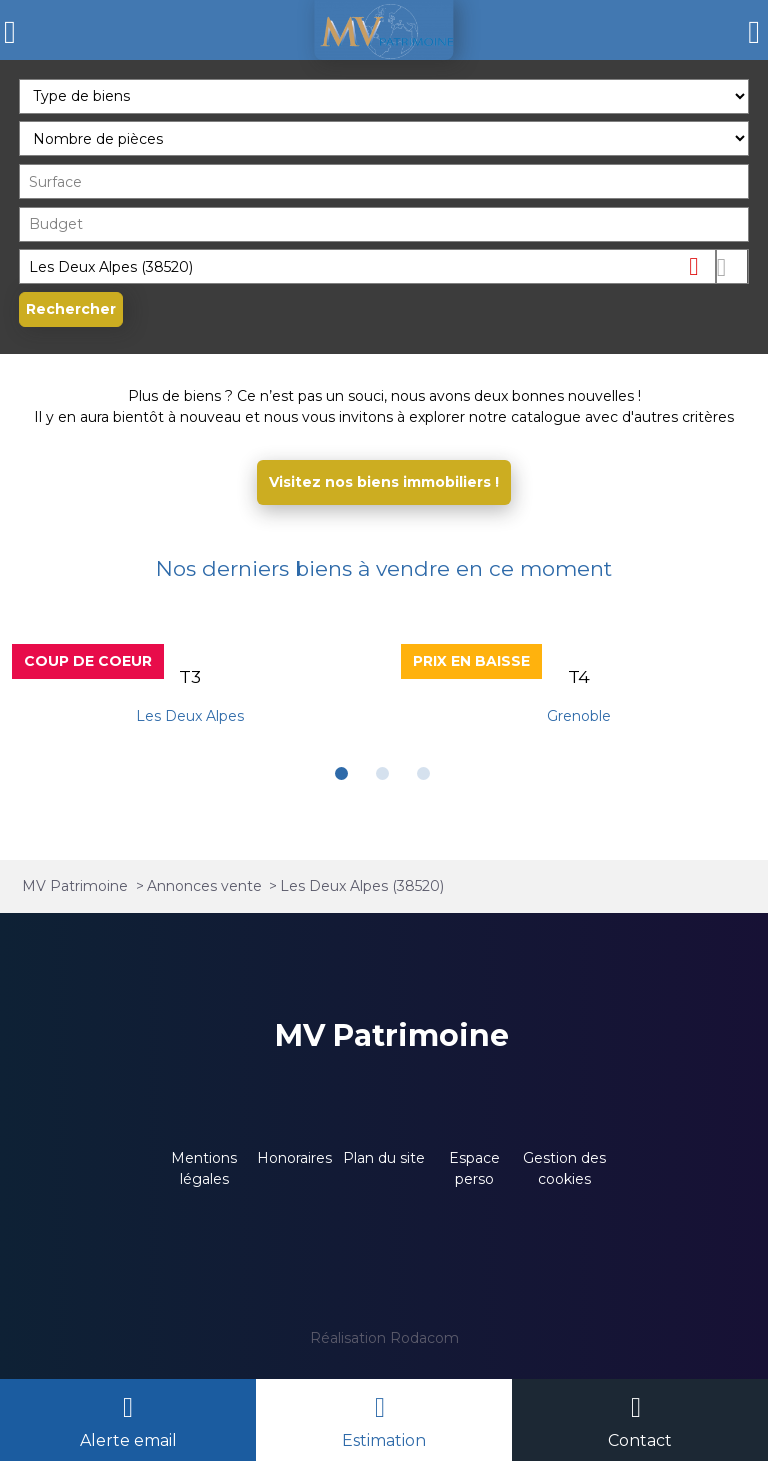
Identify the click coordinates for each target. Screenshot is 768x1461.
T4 (579, 676)
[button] (341, 773)
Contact (640, 1440)
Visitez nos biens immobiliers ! (384, 482)
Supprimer (701, 265)
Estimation (384, 1440)
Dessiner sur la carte (732, 266)
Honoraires (294, 1158)
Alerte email (128, 1440)
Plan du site (384, 1158)
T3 (190, 676)
